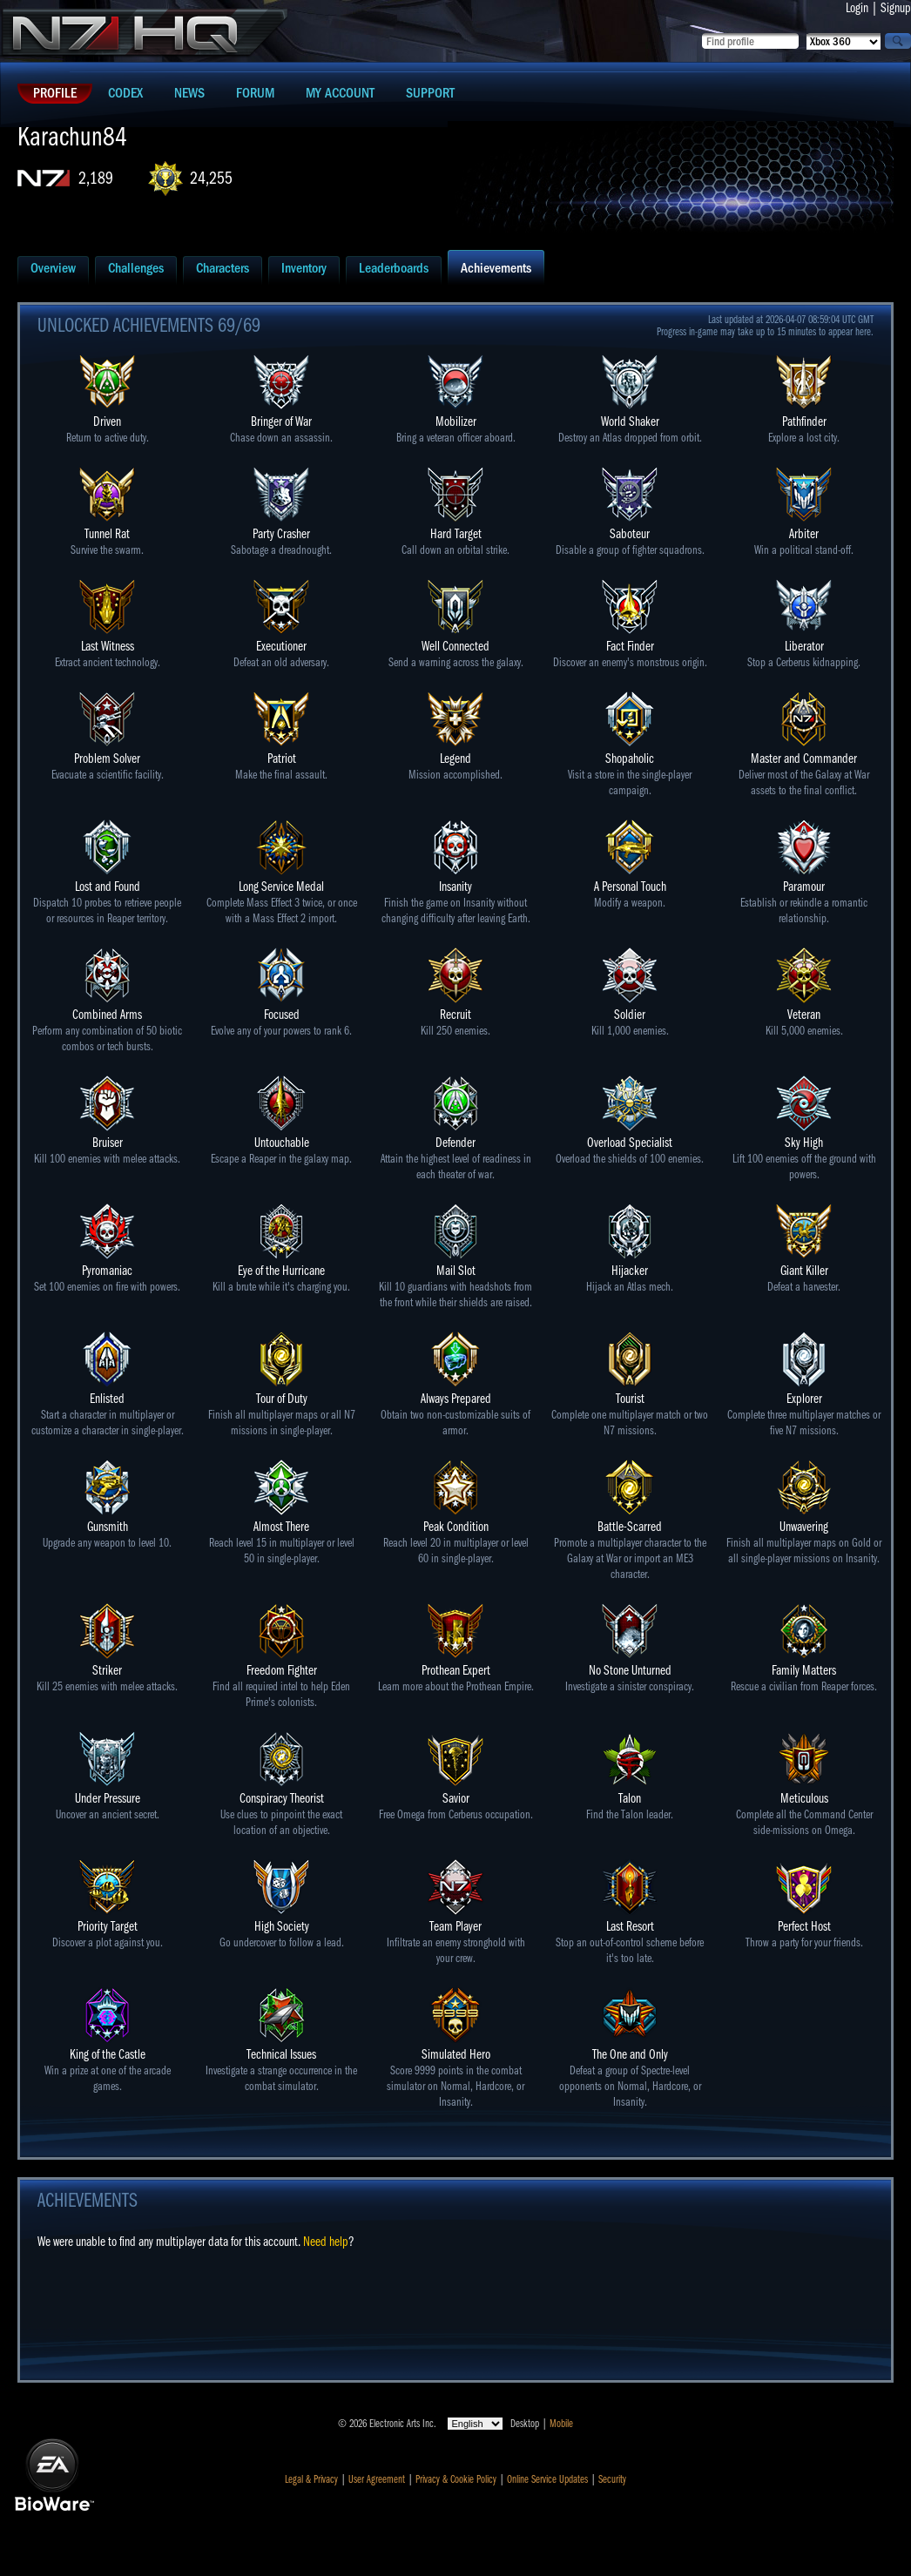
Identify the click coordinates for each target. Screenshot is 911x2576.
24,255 (211, 178)
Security (612, 2479)
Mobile (561, 2424)
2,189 (95, 178)
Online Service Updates (547, 2479)
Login (857, 8)
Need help (325, 2241)
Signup (896, 8)
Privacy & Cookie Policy (455, 2479)
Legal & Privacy (311, 2479)
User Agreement (376, 2479)
